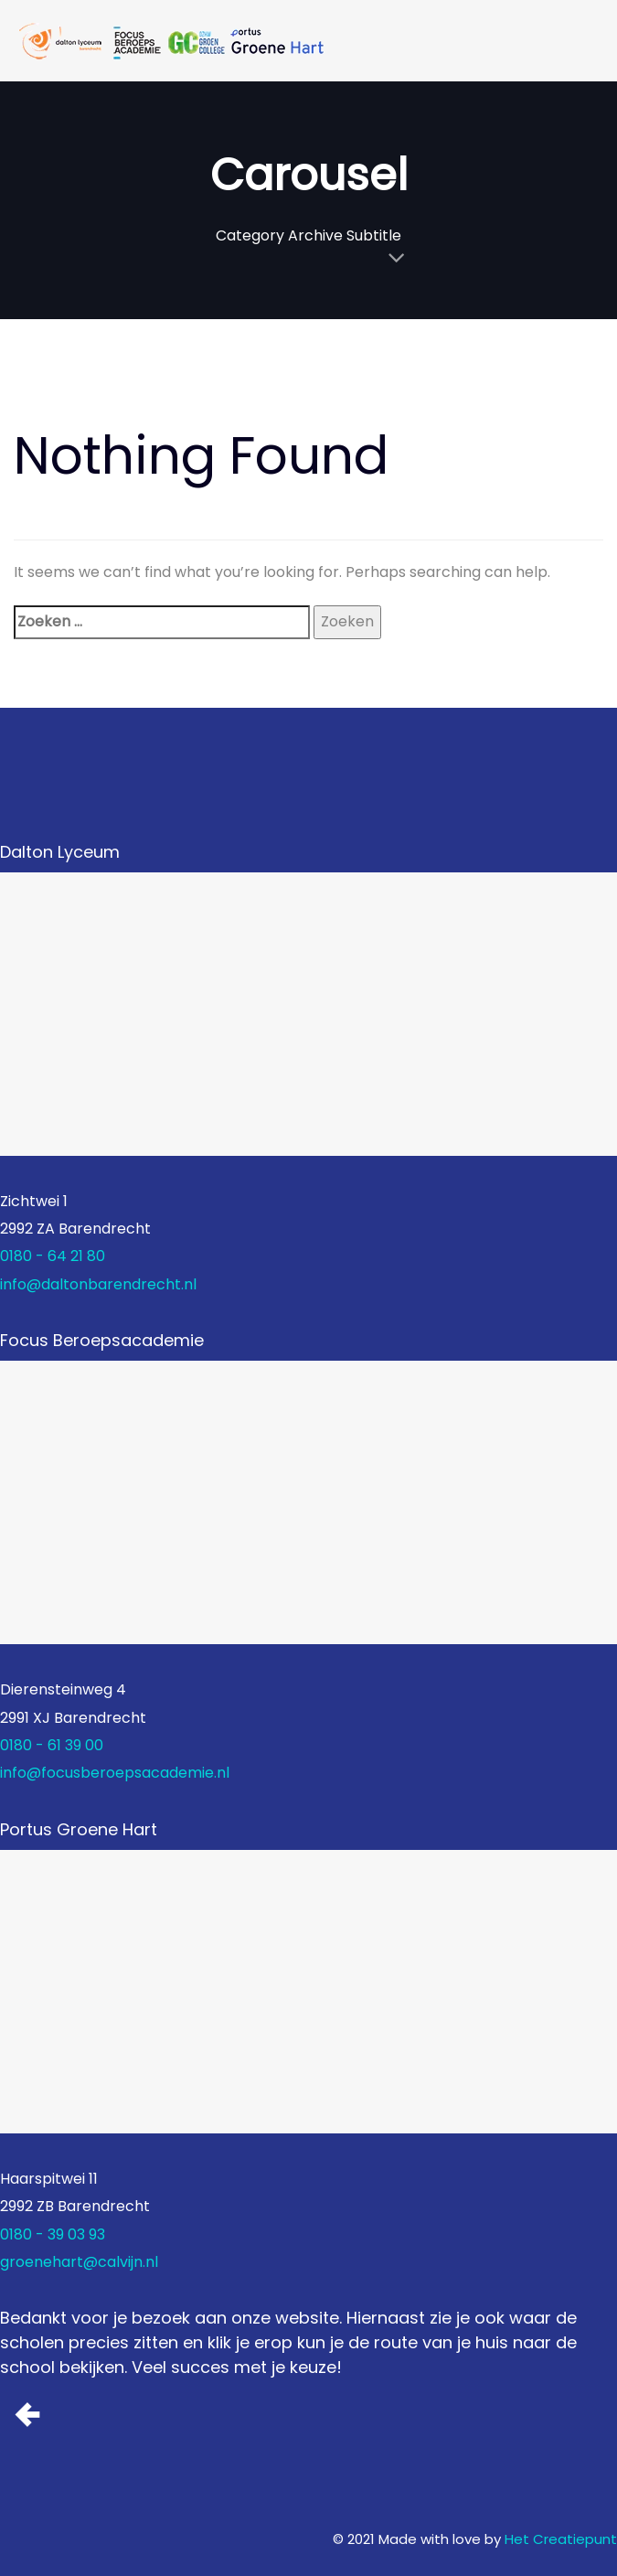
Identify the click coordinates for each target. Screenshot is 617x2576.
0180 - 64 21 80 (52, 1256)
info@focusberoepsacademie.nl (114, 1772)
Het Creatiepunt (561, 2539)
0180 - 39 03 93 (52, 2234)
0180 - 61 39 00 (51, 1745)
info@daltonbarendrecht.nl (98, 1284)
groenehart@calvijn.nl (79, 2261)
